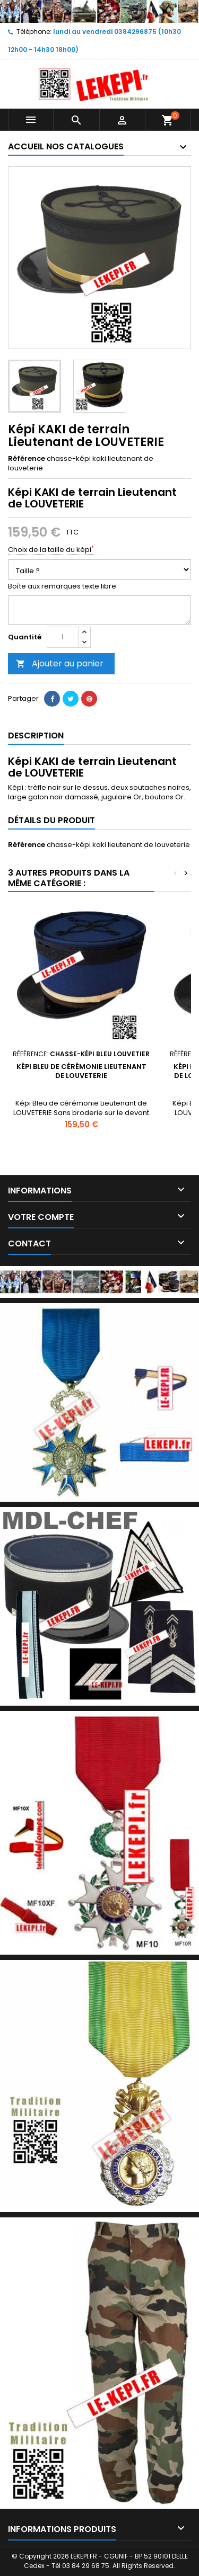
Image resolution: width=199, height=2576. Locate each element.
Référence (26, 458)
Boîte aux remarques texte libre (62, 586)
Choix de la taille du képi (51, 550)
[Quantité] (63, 637)
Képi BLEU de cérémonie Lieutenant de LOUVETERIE (81, 1071)
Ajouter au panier (59, 663)
